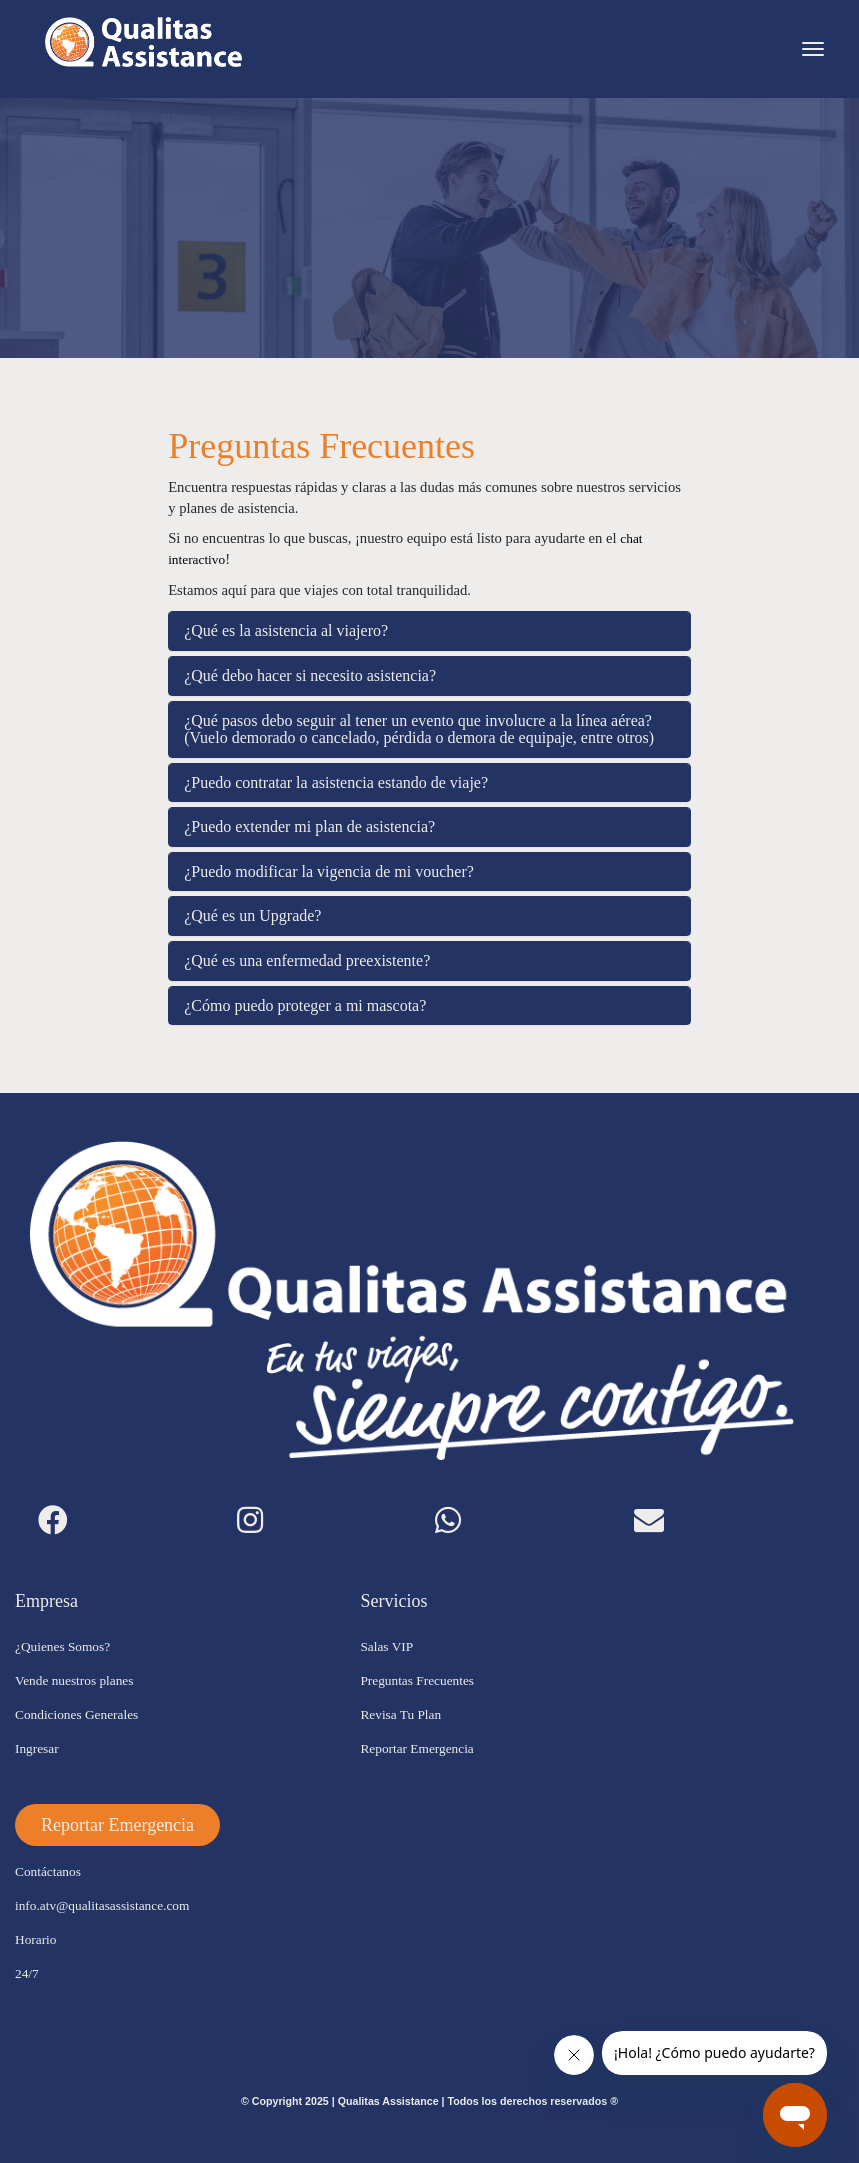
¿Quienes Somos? (62, 1646)
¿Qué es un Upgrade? (252, 915)
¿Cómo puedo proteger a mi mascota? (305, 1005)
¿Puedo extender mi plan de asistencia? (309, 826)
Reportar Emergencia (416, 1748)
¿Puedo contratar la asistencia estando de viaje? (336, 782)
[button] (117, 1825)
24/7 (27, 1973)
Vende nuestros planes (74, 1680)
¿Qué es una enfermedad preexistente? (307, 960)
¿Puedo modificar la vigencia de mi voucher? (329, 871)
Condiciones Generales (76, 1714)
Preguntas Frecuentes (417, 1680)
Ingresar (37, 1748)
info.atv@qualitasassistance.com (102, 1905)
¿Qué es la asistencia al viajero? (286, 630)
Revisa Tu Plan (400, 1714)
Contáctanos (48, 1871)
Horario (35, 1939)
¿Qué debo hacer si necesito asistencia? (310, 675)
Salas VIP (386, 1646)
